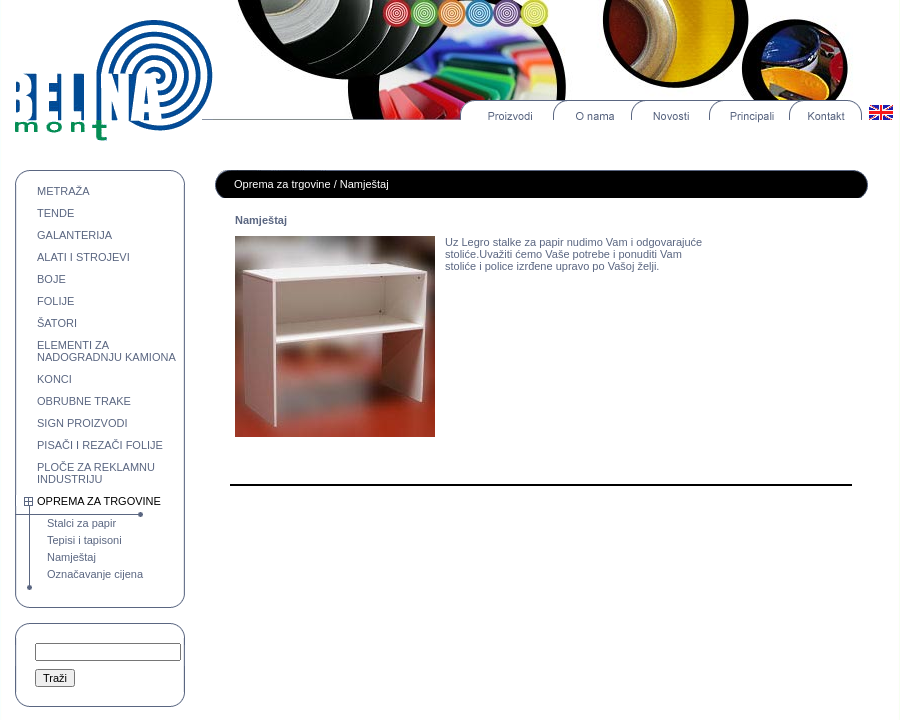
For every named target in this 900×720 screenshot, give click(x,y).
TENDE (55, 213)
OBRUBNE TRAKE (84, 401)
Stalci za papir (81, 523)
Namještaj (71, 557)
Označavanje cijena (95, 574)
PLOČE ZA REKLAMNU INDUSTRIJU (96, 473)
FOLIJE (55, 301)
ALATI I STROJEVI (83, 257)
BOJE (51, 279)
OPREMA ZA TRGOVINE (99, 501)
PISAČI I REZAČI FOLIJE (100, 445)
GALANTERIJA (74, 235)
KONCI (54, 379)
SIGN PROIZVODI (82, 423)
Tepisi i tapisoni (84, 540)
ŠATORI (57, 323)
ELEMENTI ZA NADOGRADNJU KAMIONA (106, 351)
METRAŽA (63, 191)
